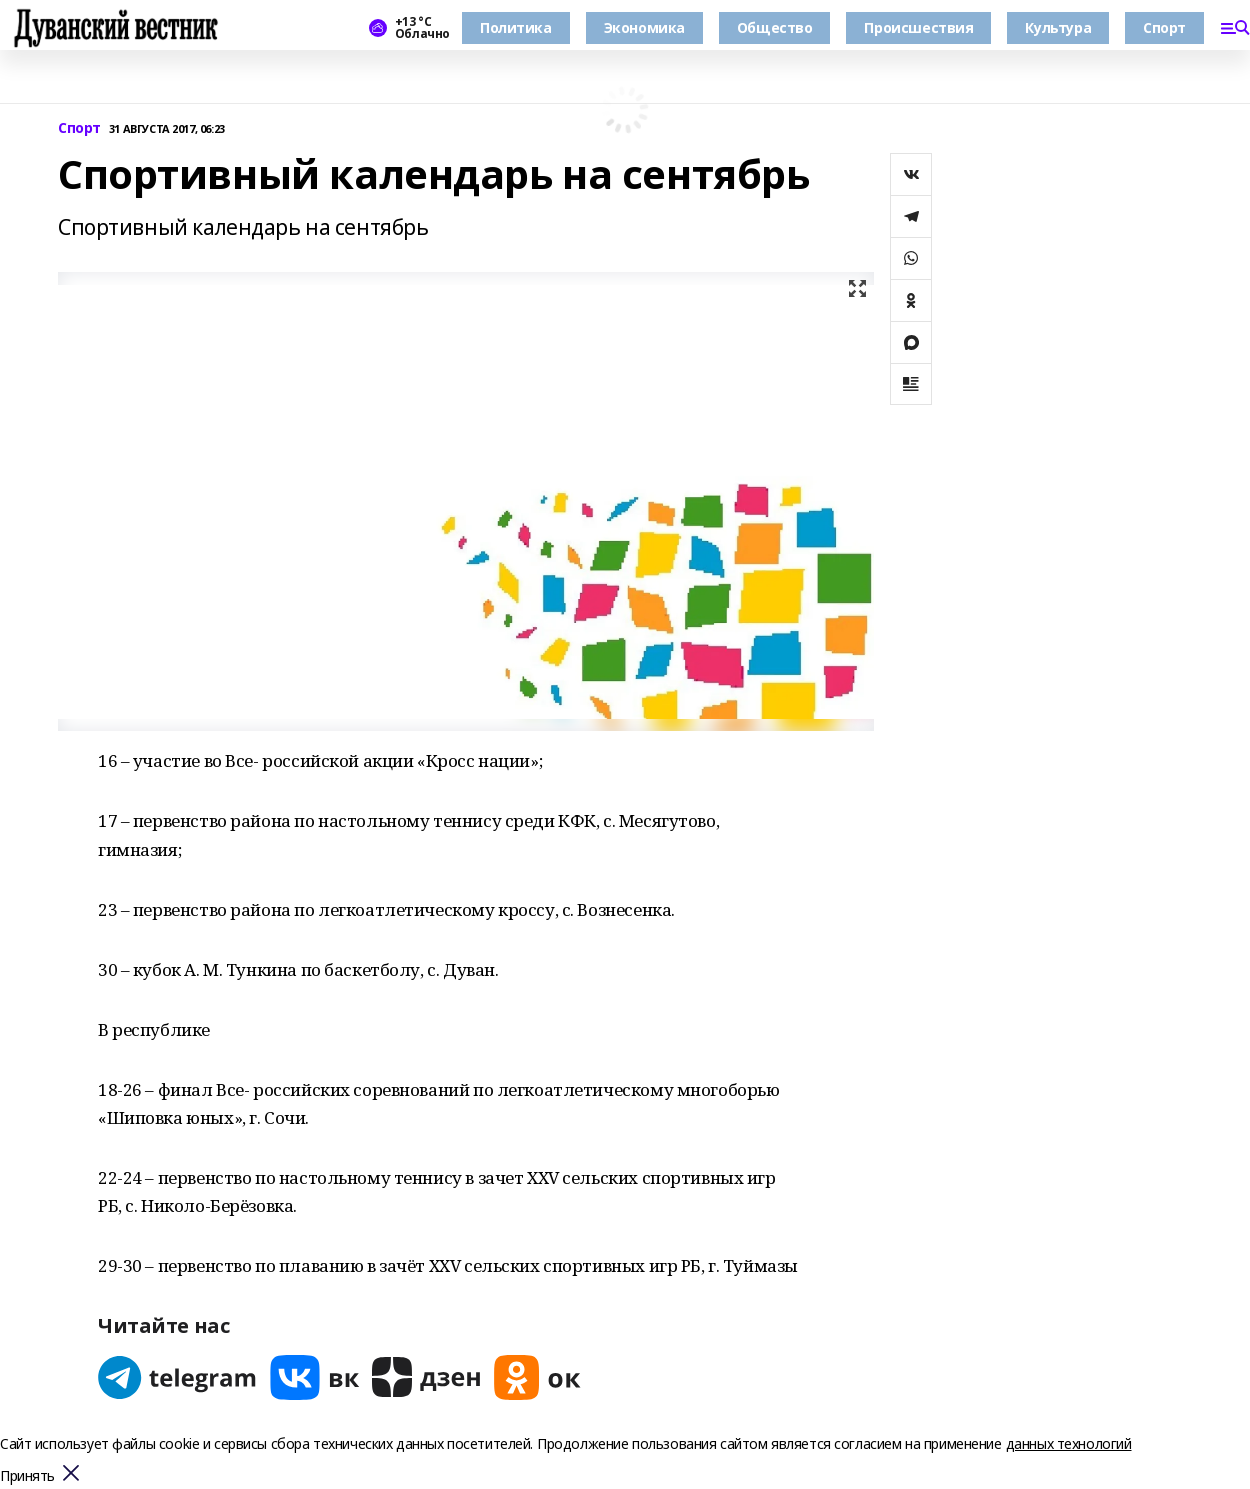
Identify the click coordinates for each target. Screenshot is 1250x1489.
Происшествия (918, 27)
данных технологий (1069, 1443)
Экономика (644, 27)
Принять (27, 1476)
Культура (1058, 27)
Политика (516, 27)
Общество (775, 27)
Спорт (1164, 27)
